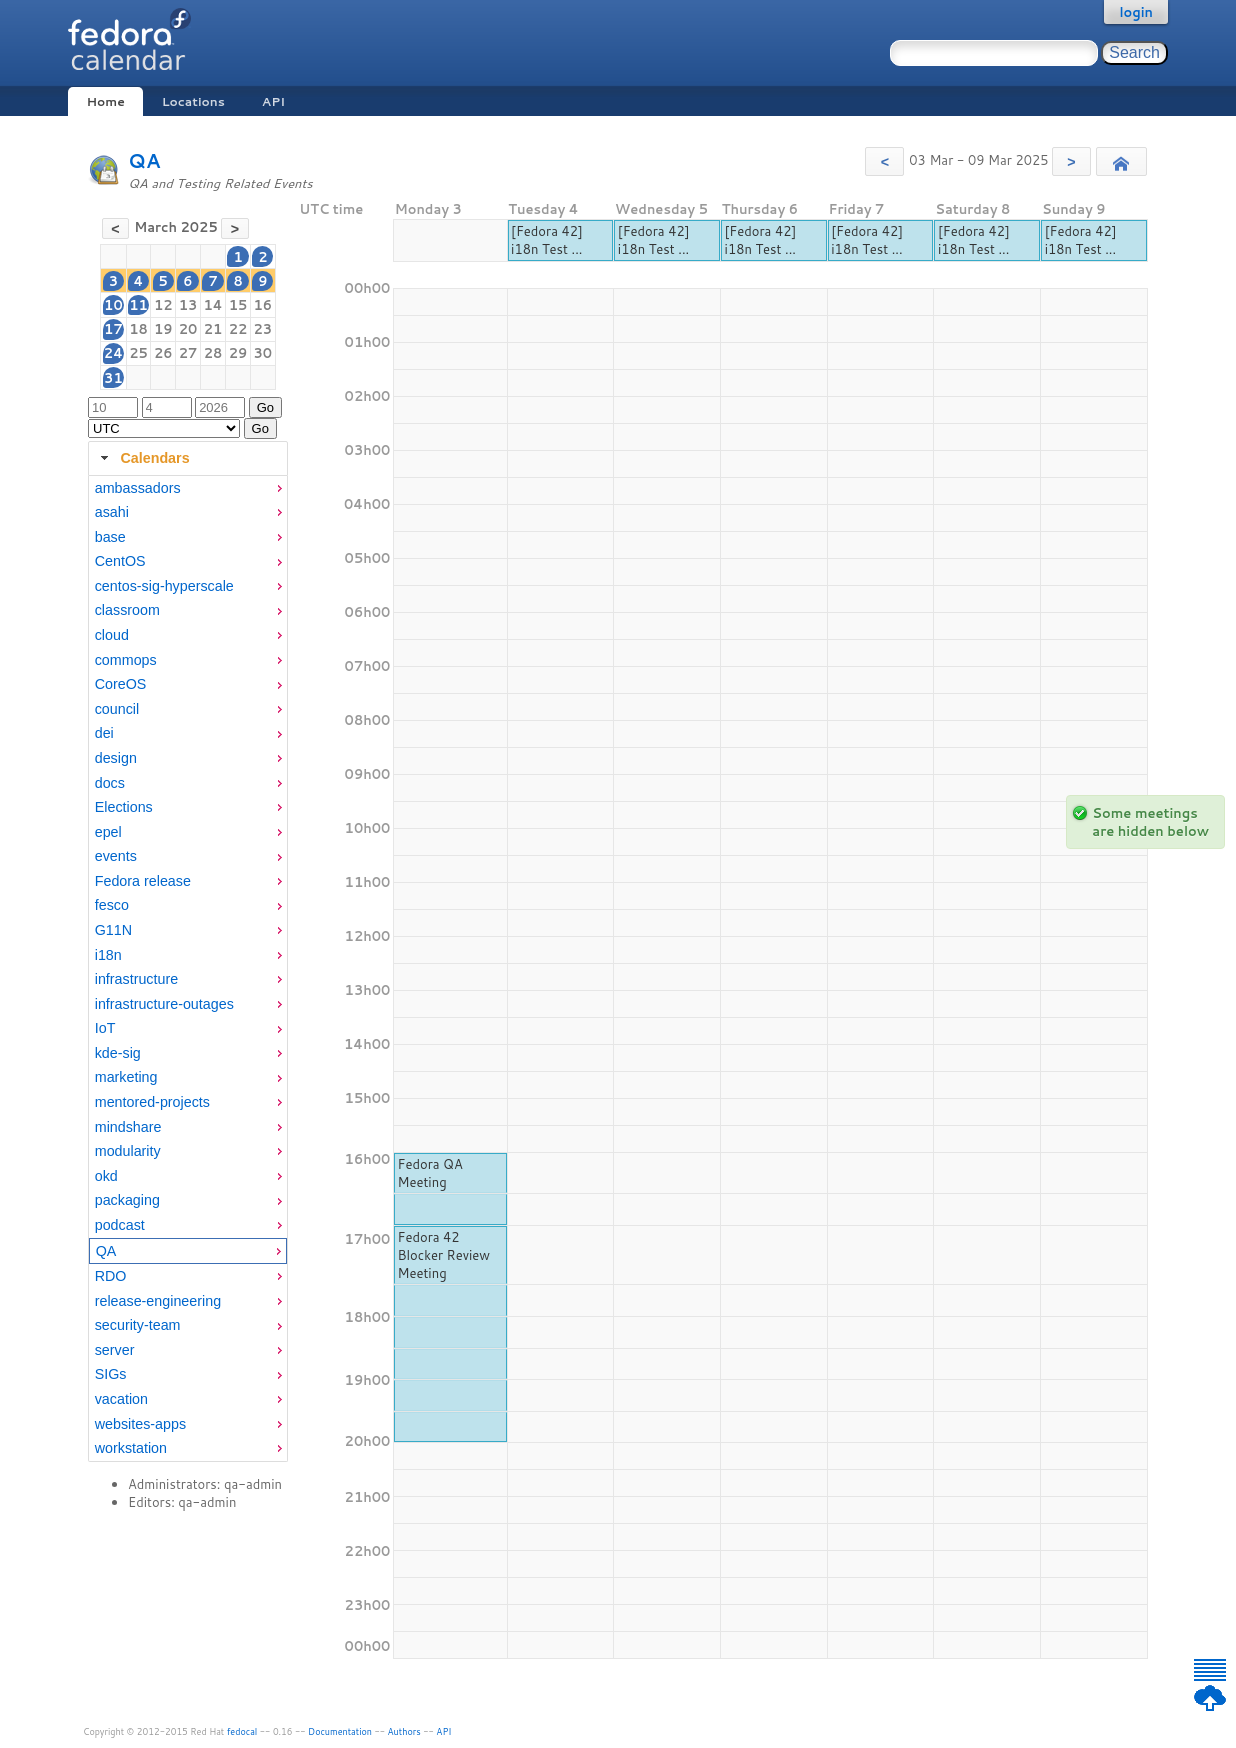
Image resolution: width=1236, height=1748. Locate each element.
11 (138, 305)
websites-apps (140, 1424)
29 (238, 353)
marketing (126, 1077)
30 (263, 353)
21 (213, 329)
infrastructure (136, 979)
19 (163, 329)
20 (188, 329)
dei (104, 733)
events (116, 856)
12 (163, 305)
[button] (884, 161)
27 (188, 353)
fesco (112, 905)
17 (113, 329)
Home (105, 101)
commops (126, 660)
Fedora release (143, 881)
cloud (112, 635)
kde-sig (118, 1053)
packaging (127, 1200)
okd (106, 1176)
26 (163, 353)
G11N (113, 930)
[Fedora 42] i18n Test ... (547, 240)
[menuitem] (188, 488)
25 (138, 353)
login (1136, 12)
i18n (108, 955)
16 (263, 305)
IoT (105, 1028)
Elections (124, 807)
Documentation (340, 1731)
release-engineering (158, 1301)
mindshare (128, 1127)
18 (138, 329)
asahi (112, 512)
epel (108, 832)
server (115, 1350)
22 (238, 329)
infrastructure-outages (164, 1004)
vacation (121, 1399)
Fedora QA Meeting (429, 1173)
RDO (111, 1276)
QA (144, 160)
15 (238, 305)
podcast (120, 1225)
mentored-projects (152, 1102)
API (273, 101)
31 (113, 378)
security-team (138, 1325)
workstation (131, 1448)
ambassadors (138, 488)
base (110, 537)
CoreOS (121, 684)
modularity (128, 1151)
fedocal (242, 1731)
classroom (127, 610)
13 (188, 305)
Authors (404, 1731)
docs (110, 783)
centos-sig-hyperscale (164, 586)
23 (263, 329)
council (117, 709)
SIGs (111, 1374)
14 (212, 305)
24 (113, 353)
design (116, 758)
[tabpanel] (188, 969)
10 (113, 305)
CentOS (120, 561)
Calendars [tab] (142, 458)
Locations (193, 101)
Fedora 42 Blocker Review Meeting (443, 1255)
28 (213, 353)
